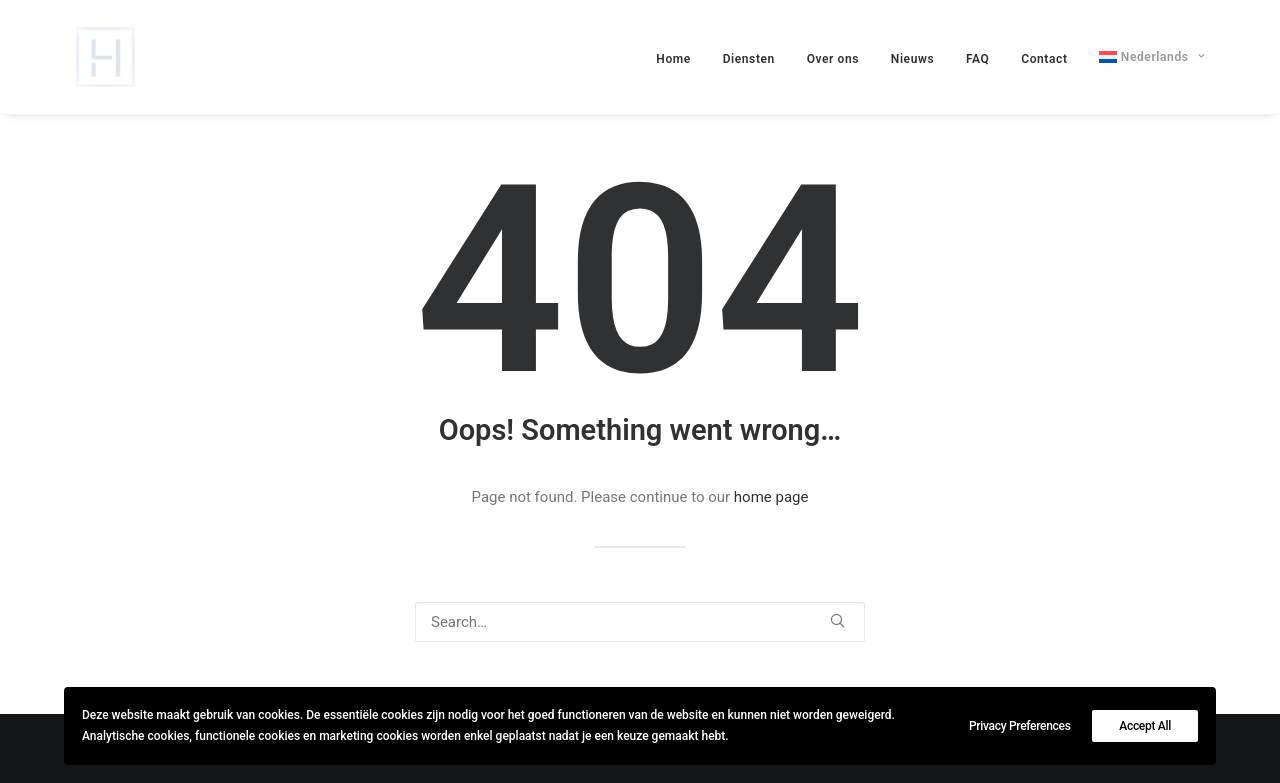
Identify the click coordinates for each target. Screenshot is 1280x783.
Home (673, 59)
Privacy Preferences (1020, 726)
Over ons (833, 59)
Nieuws (912, 59)
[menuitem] (680, 59)
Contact (1044, 59)
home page (771, 497)
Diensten (749, 59)
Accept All (1145, 726)
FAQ (978, 59)
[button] (837, 620)
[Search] (640, 622)
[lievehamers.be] (105, 57)
